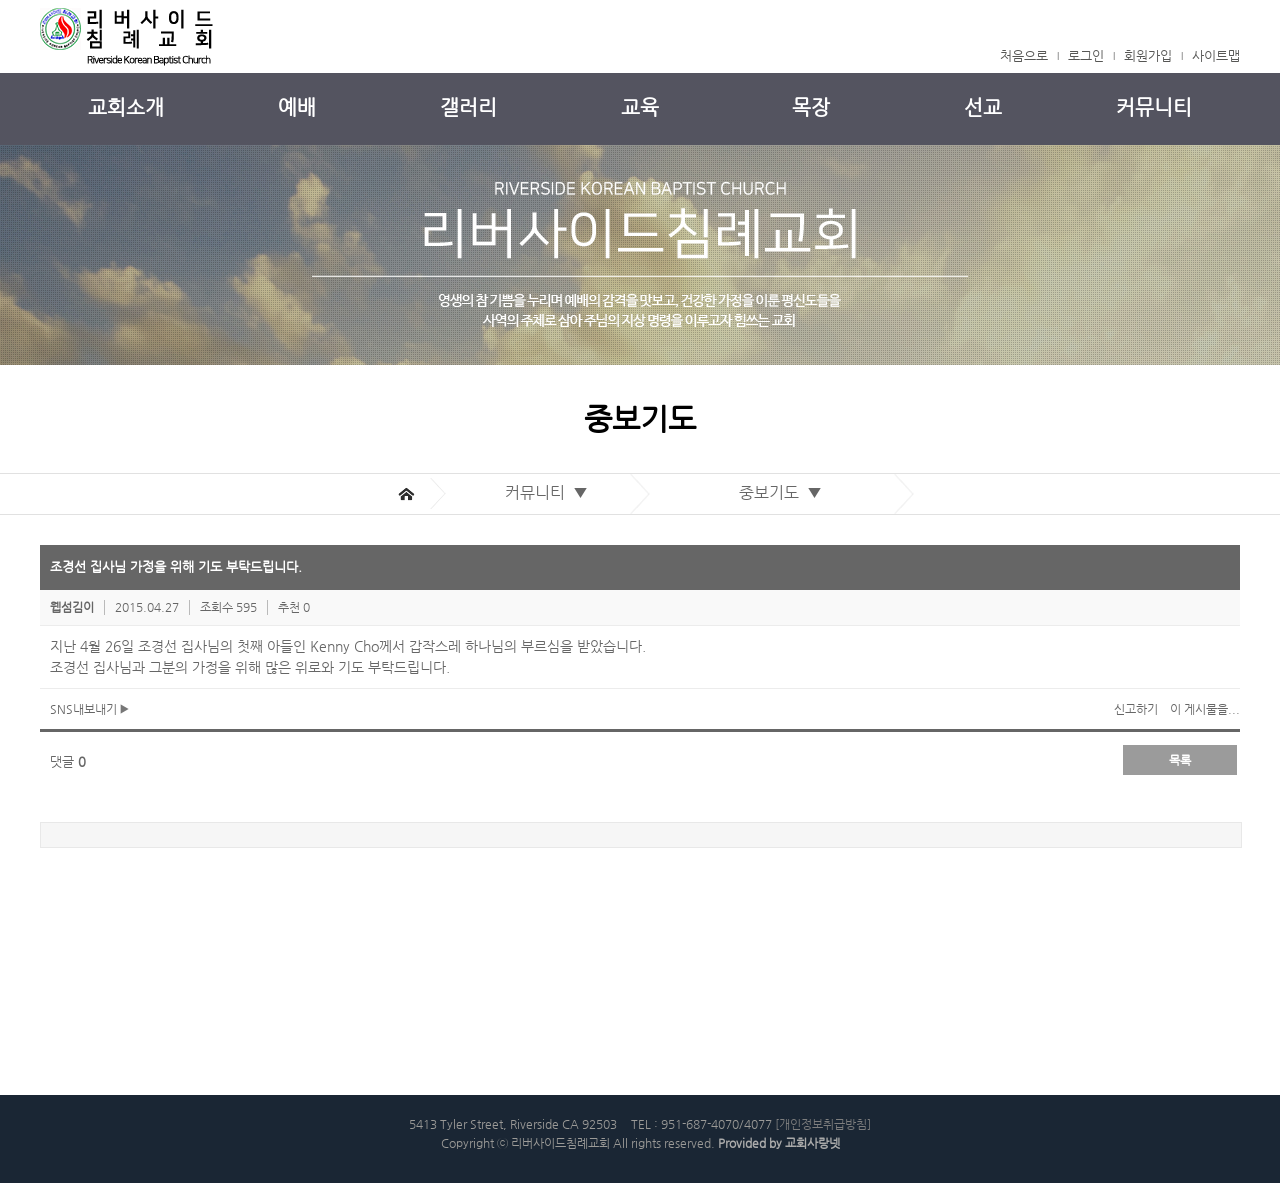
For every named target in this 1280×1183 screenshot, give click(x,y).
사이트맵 (1216, 55)
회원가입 (1148, 55)
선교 (983, 107)
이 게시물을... (1205, 709)
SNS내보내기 (89, 709)
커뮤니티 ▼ (550, 492)
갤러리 (468, 107)
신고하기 (1136, 709)
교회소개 (126, 107)
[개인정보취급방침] (823, 1124)
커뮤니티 (1154, 107)
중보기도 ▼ (784, 492)
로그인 (1086, 55)
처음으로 (1024, 55)
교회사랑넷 (812, 1143)
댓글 (68, 761)
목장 (811, 107)
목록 (1180, 760)
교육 (640, 107)
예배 (297, 107)
